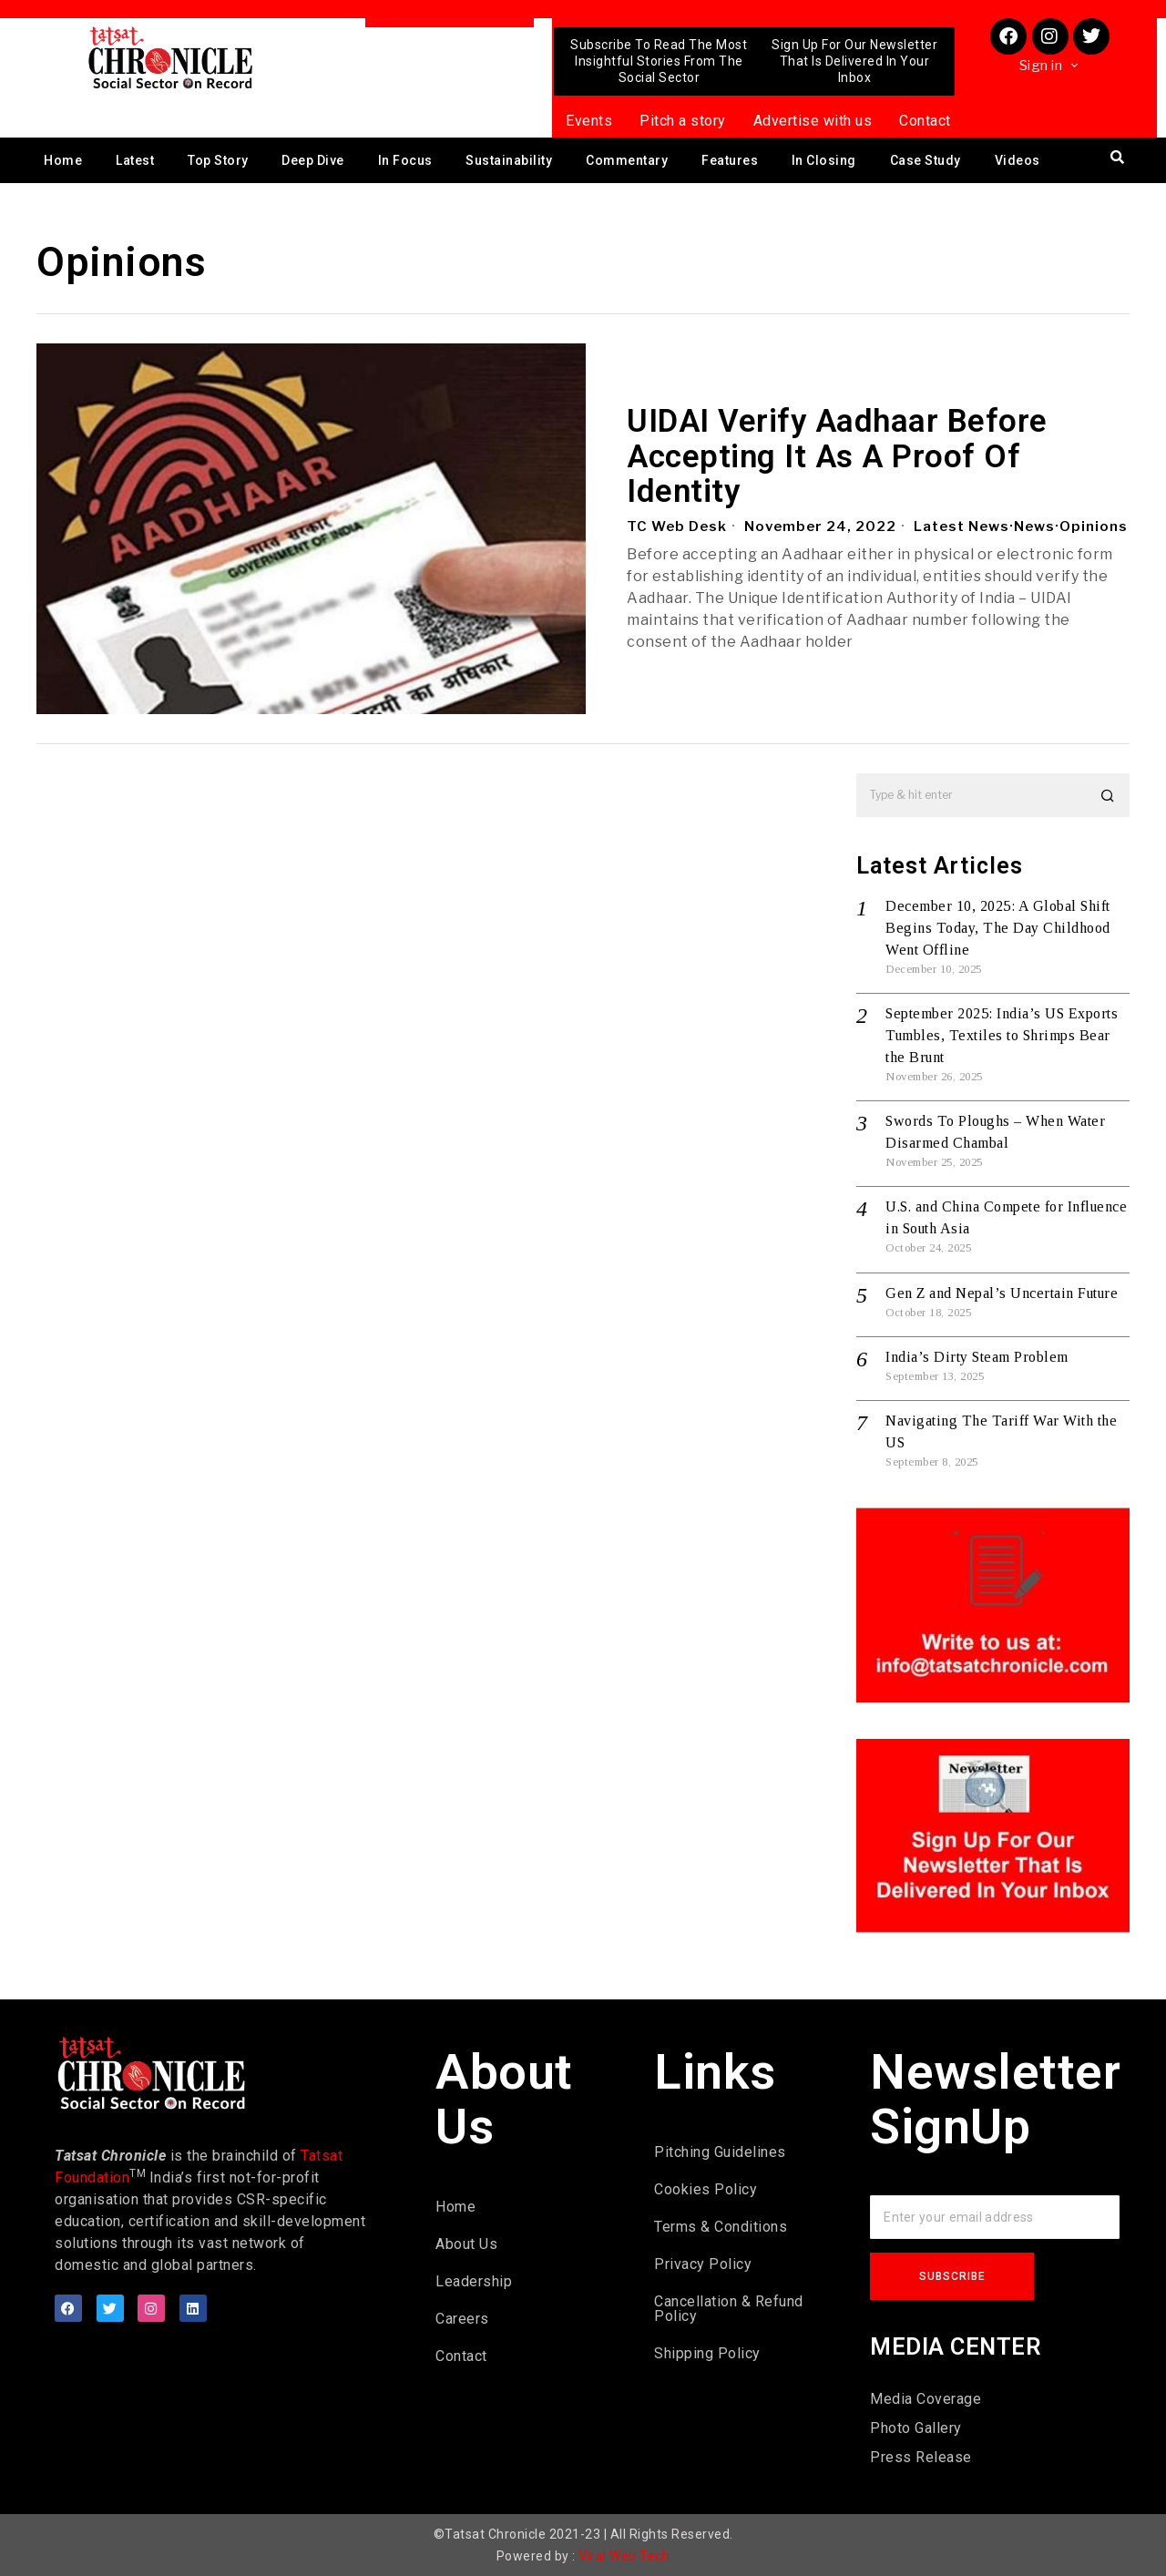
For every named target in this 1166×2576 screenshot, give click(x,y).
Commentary (627, 160)
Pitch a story (682, 120)
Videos (1017, 160)
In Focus (405, 160)
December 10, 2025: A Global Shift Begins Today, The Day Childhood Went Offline (997, 927)
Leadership (473, 2281)
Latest (135, 160)
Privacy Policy (703, 2264)
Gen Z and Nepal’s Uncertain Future (1001, 1293)
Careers (462, 2318)
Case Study (925, 160)
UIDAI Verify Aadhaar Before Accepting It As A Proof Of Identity (837, 457)
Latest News (961, 526)
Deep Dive (312, 160)
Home (63, 160)
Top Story (218, 160)
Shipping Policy (707, 2353)
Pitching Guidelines (720, 2152)
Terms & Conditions (720, 2226)
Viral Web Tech (624, 2556)
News (1034, 526)
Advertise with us (813, 120)
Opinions (1093, 526)
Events (589, 120)
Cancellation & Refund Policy (728, 2309)
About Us (466, 2244)
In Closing (824, 160)
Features (729, 160)
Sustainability (508, 160)
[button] (1108, 795)
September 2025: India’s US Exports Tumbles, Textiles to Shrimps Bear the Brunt (1001, 1035)
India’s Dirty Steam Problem (977, 1357)
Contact (925, 120)
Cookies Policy (705, 2189)
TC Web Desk (677, 526)
